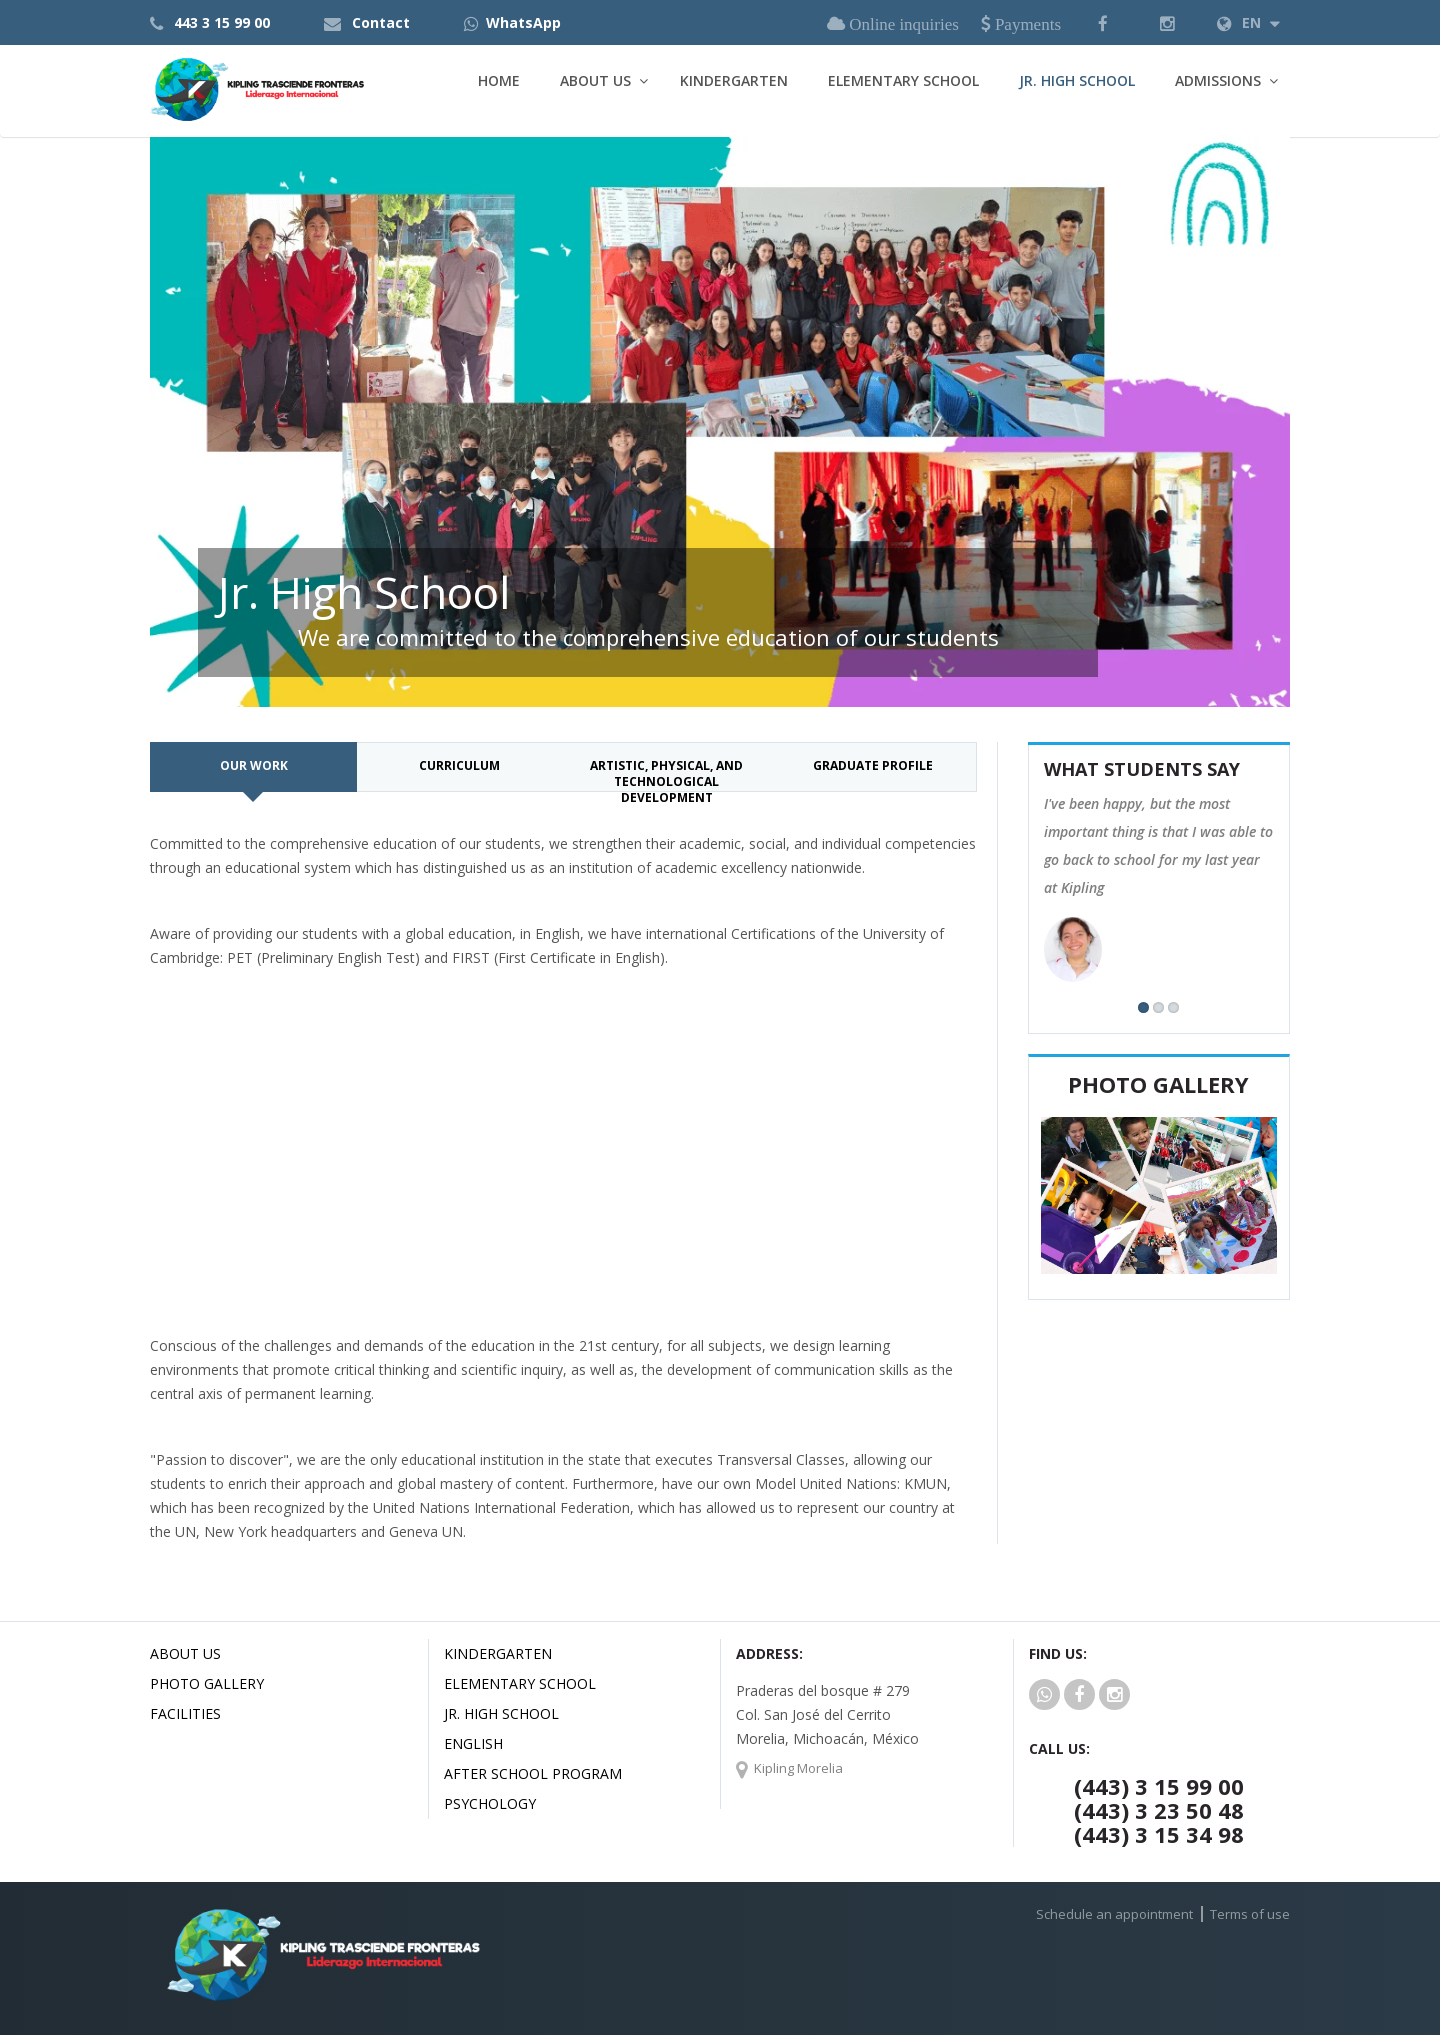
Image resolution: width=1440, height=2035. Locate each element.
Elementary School (903, 80)
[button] (1103, 23)
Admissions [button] (1218, 80)
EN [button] (1248, 22)
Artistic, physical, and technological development (666, 774)
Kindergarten (734, 80)
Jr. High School (1077, 80)
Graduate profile (873, 765)
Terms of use (1250, 1914)
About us (185, 1653)
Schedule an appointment (1114, 1914)
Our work (254, 765)
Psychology (490, 1803)
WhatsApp (523, 22)
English (473, 1743)
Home (499, 80)
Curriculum (459, 765)
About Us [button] (595, 80)
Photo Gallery (207, 1683)
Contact (381, 22)
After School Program (533, 1773)
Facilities (185, 1713)
